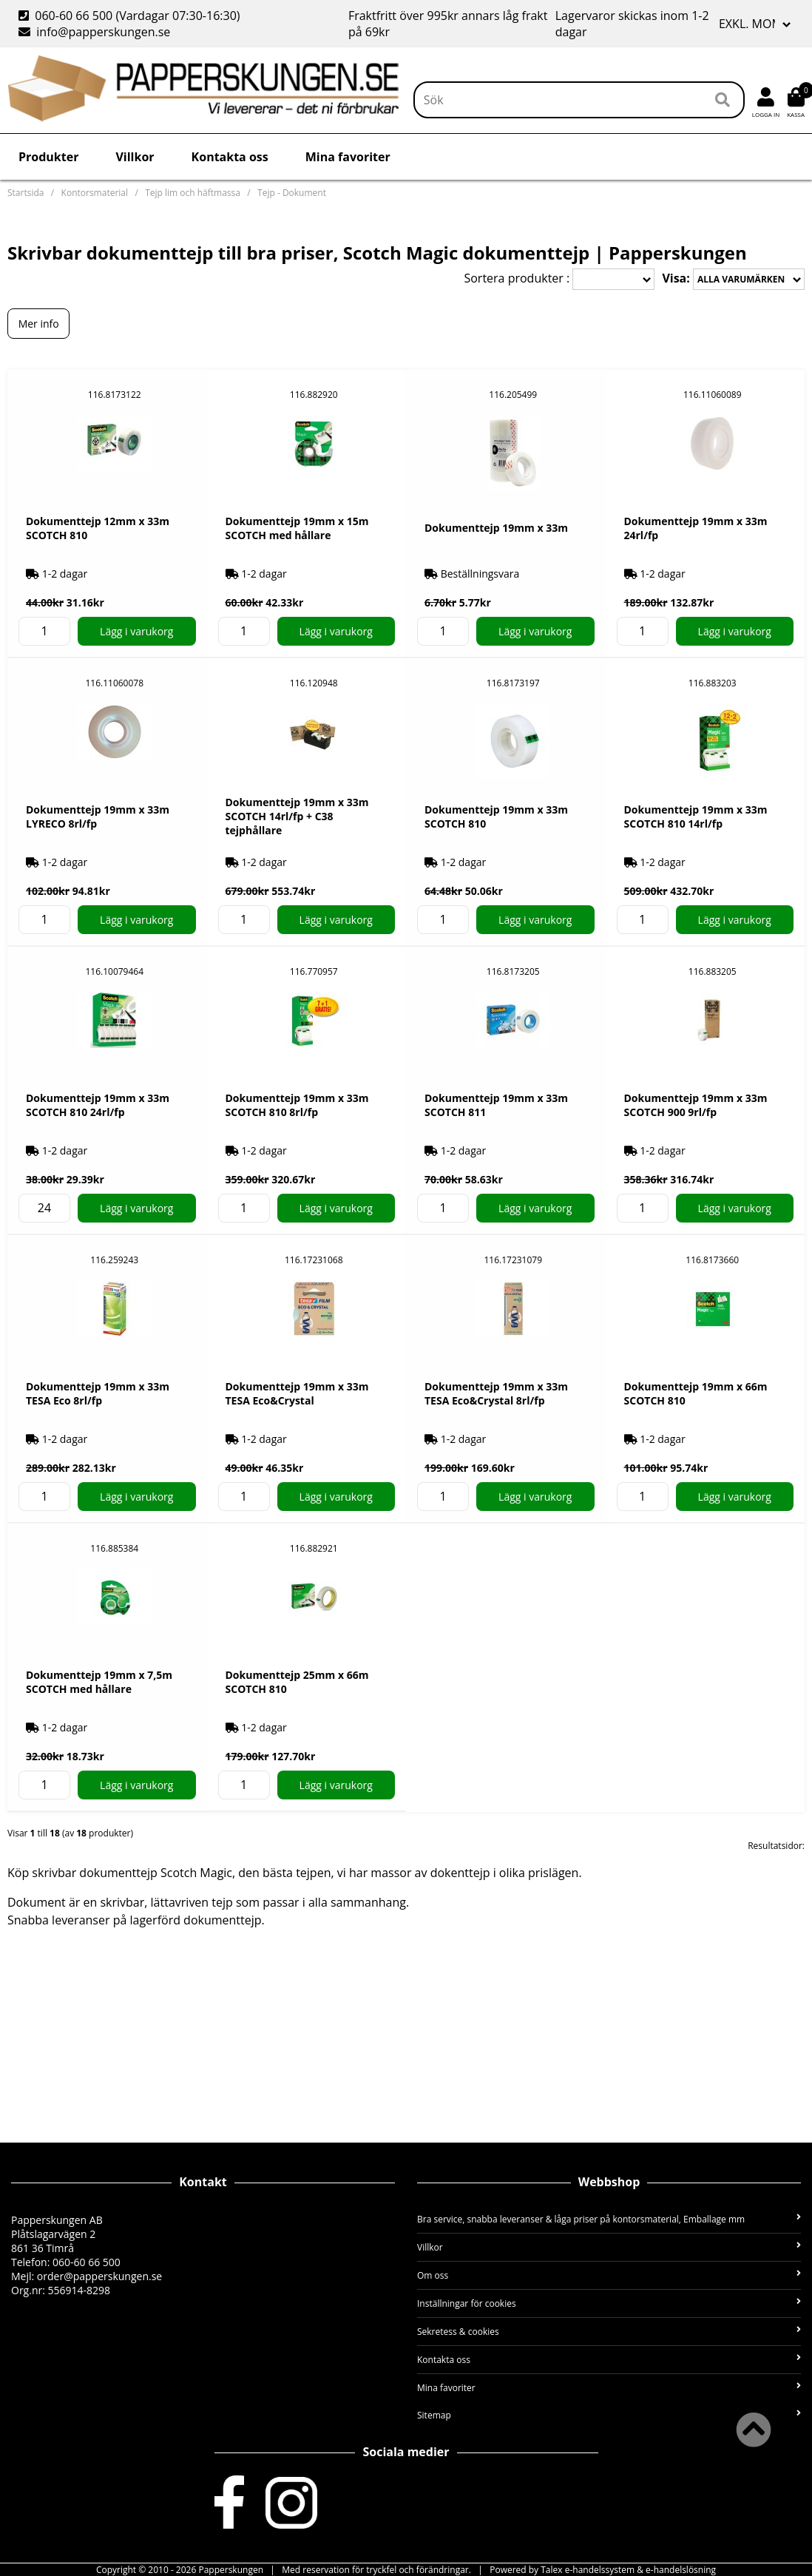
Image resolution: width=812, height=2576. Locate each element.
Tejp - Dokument (291, 192)
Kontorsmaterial (94, 192)
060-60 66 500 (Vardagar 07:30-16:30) (130, 15)
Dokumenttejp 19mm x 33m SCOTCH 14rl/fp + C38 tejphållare (297, 816)
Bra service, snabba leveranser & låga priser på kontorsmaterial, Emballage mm (609, 2219)
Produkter (48, 157)
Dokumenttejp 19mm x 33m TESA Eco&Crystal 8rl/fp (496, 1393)
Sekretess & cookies (609, 2331)
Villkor (134, 157)
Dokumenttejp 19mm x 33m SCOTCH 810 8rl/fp (297, 1105)
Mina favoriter (347, 157)
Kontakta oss (230, 157)
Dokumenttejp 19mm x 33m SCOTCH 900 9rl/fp (696, 1105)
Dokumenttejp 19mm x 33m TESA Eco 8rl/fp (97, 1393)
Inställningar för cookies (609, 2303)
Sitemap (609, 2415)
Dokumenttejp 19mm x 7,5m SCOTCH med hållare (99, 1682)
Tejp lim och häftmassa (192, 192)
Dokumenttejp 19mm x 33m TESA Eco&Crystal (297, 1393)
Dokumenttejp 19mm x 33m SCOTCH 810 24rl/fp (97, 1105)
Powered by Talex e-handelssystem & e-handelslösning (603, 2569)
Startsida (25, 192)
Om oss (609, 2275)
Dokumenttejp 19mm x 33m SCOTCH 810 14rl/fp (696, 816)
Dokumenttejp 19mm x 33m (496, 528)
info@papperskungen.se (94, 32)
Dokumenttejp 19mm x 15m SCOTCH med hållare (297, 528)
